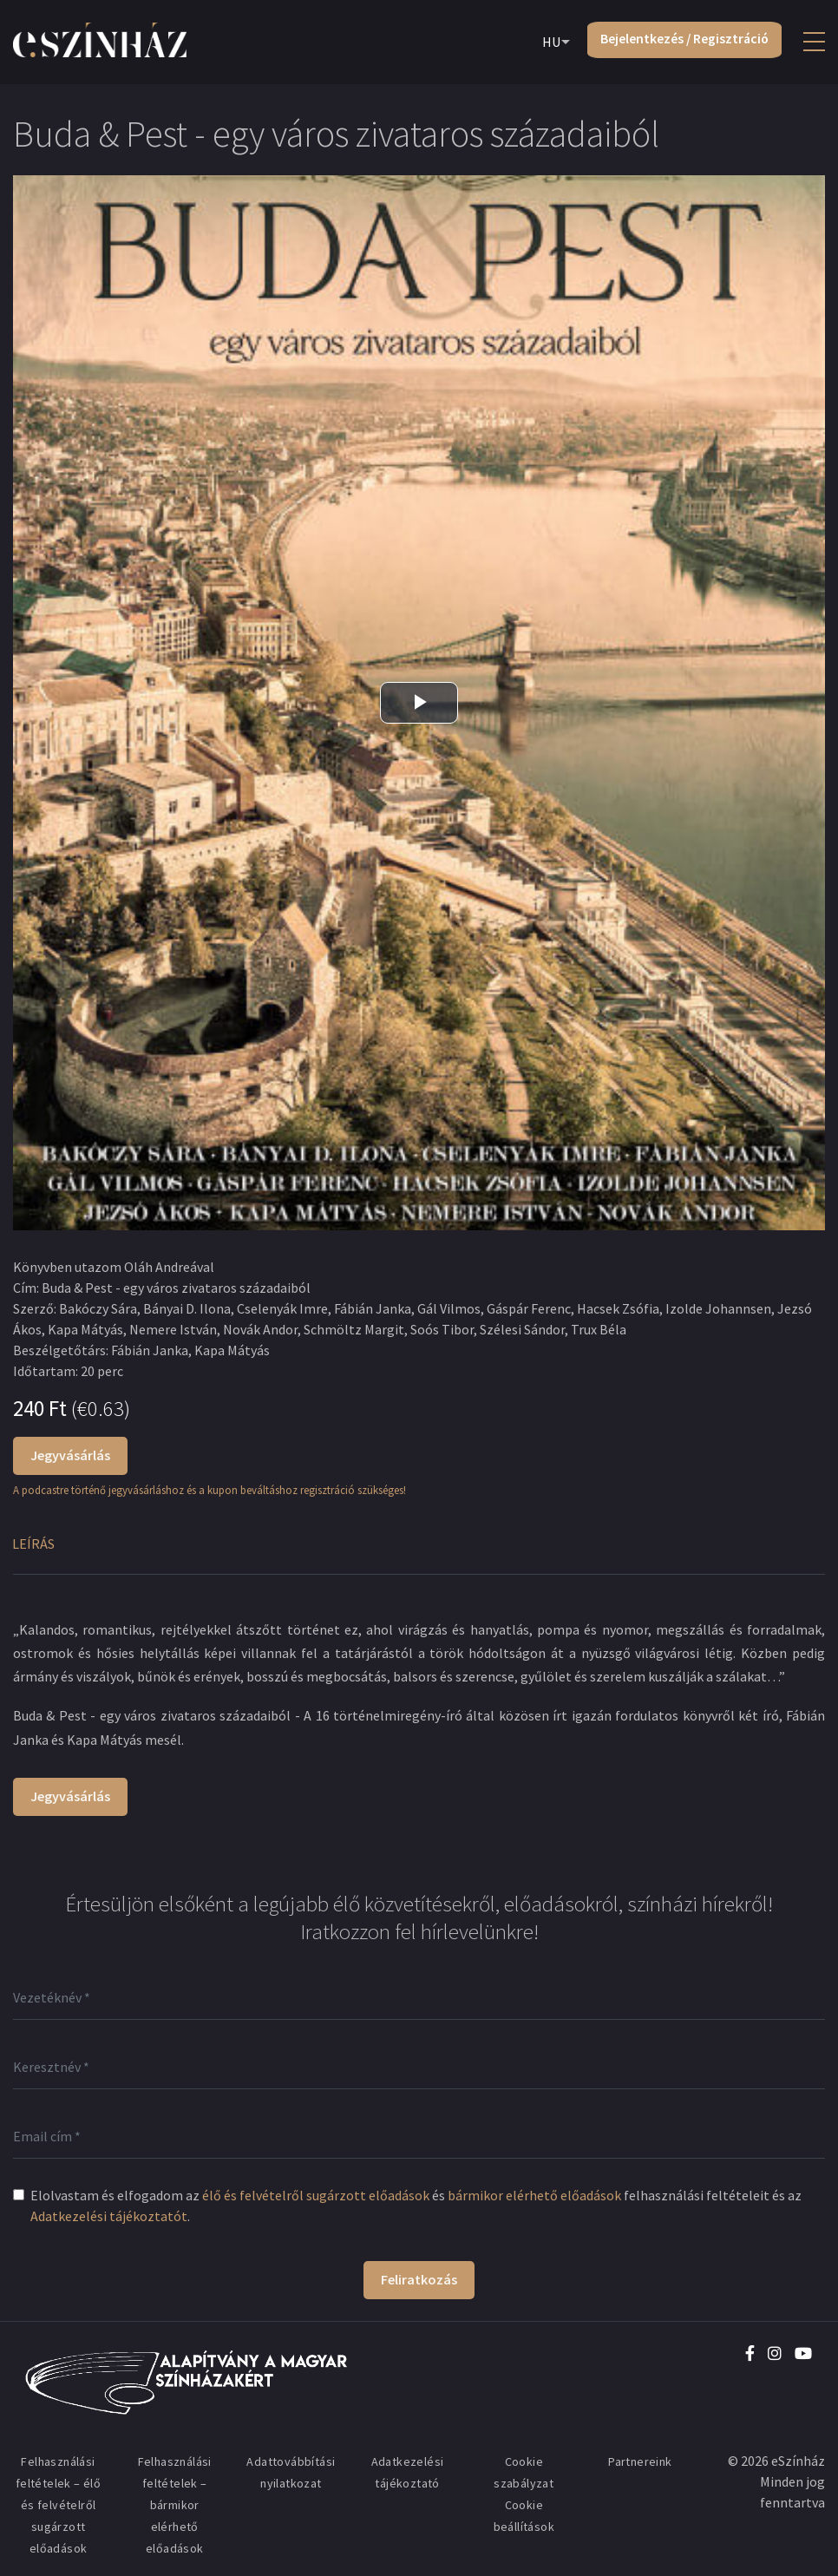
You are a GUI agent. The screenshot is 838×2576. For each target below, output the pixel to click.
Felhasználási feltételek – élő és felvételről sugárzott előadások (58, 2505)
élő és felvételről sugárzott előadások (315, 2195)
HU (547, 42)
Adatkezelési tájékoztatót (108, 2216)
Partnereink (639, 2461)
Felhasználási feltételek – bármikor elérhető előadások (175, 2505)
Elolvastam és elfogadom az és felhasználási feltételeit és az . (416, 2205)
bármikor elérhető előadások (534, 2195)
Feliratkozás (419, 2279)
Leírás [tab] (33, 1543)
